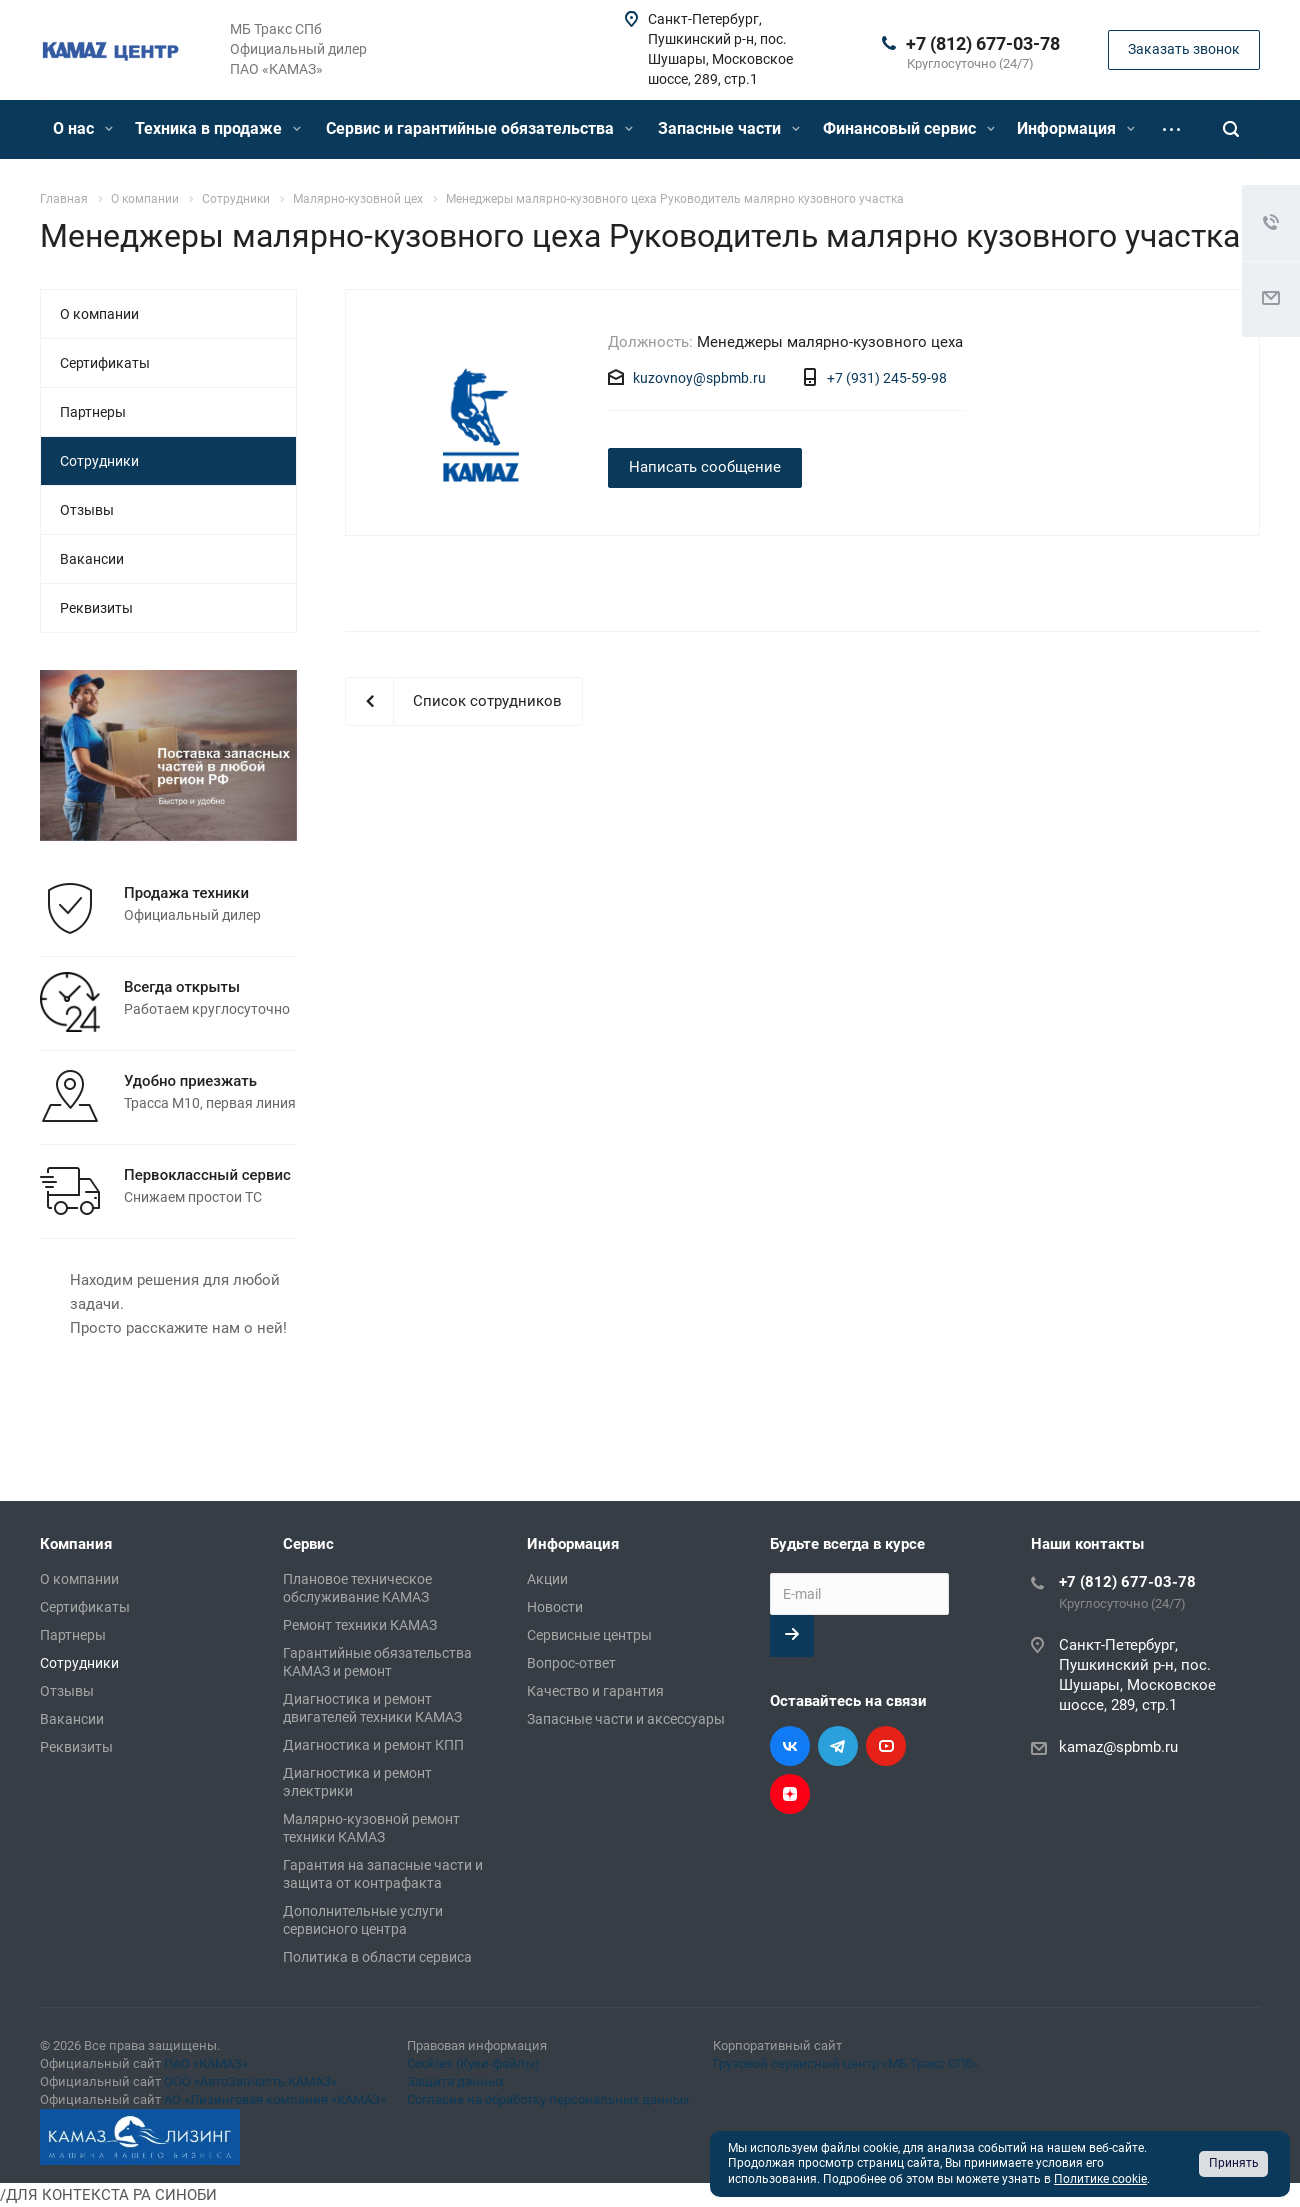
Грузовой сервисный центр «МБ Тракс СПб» (845, 2063)
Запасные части (729, 128)
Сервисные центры (589, 1635)
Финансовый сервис (909, 128)
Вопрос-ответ (571, 1663)
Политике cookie (1100, 2179)
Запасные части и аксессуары (626, 1719)
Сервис (308, 1544)
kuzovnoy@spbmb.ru (699, 378)
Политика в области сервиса (377, 1957)
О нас (83, 128)
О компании (99, 314)
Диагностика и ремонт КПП (373, 1745)
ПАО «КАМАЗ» (206, 2063)
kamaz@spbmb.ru (1118, 1747)
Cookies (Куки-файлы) (473, 2063)
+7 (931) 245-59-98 (887, 378)
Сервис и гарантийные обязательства (479, 128)
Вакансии (92, 559)
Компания (76, 1544)
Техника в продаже (218, 128)
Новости (555, 1607)
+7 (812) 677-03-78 (983, 43)
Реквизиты (96, 608)
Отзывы (87, 510)
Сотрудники (99, 461)
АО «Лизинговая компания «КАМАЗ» (275, 2099)
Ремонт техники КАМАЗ (360, 1625)
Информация (1076, 128)
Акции (547, 1579)
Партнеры (93, 412)
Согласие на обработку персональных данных (548, 2099)
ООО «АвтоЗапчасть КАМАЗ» (250, 2081)
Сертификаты (105, 363)
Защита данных (455, 2081)
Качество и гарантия (595, 1691)
